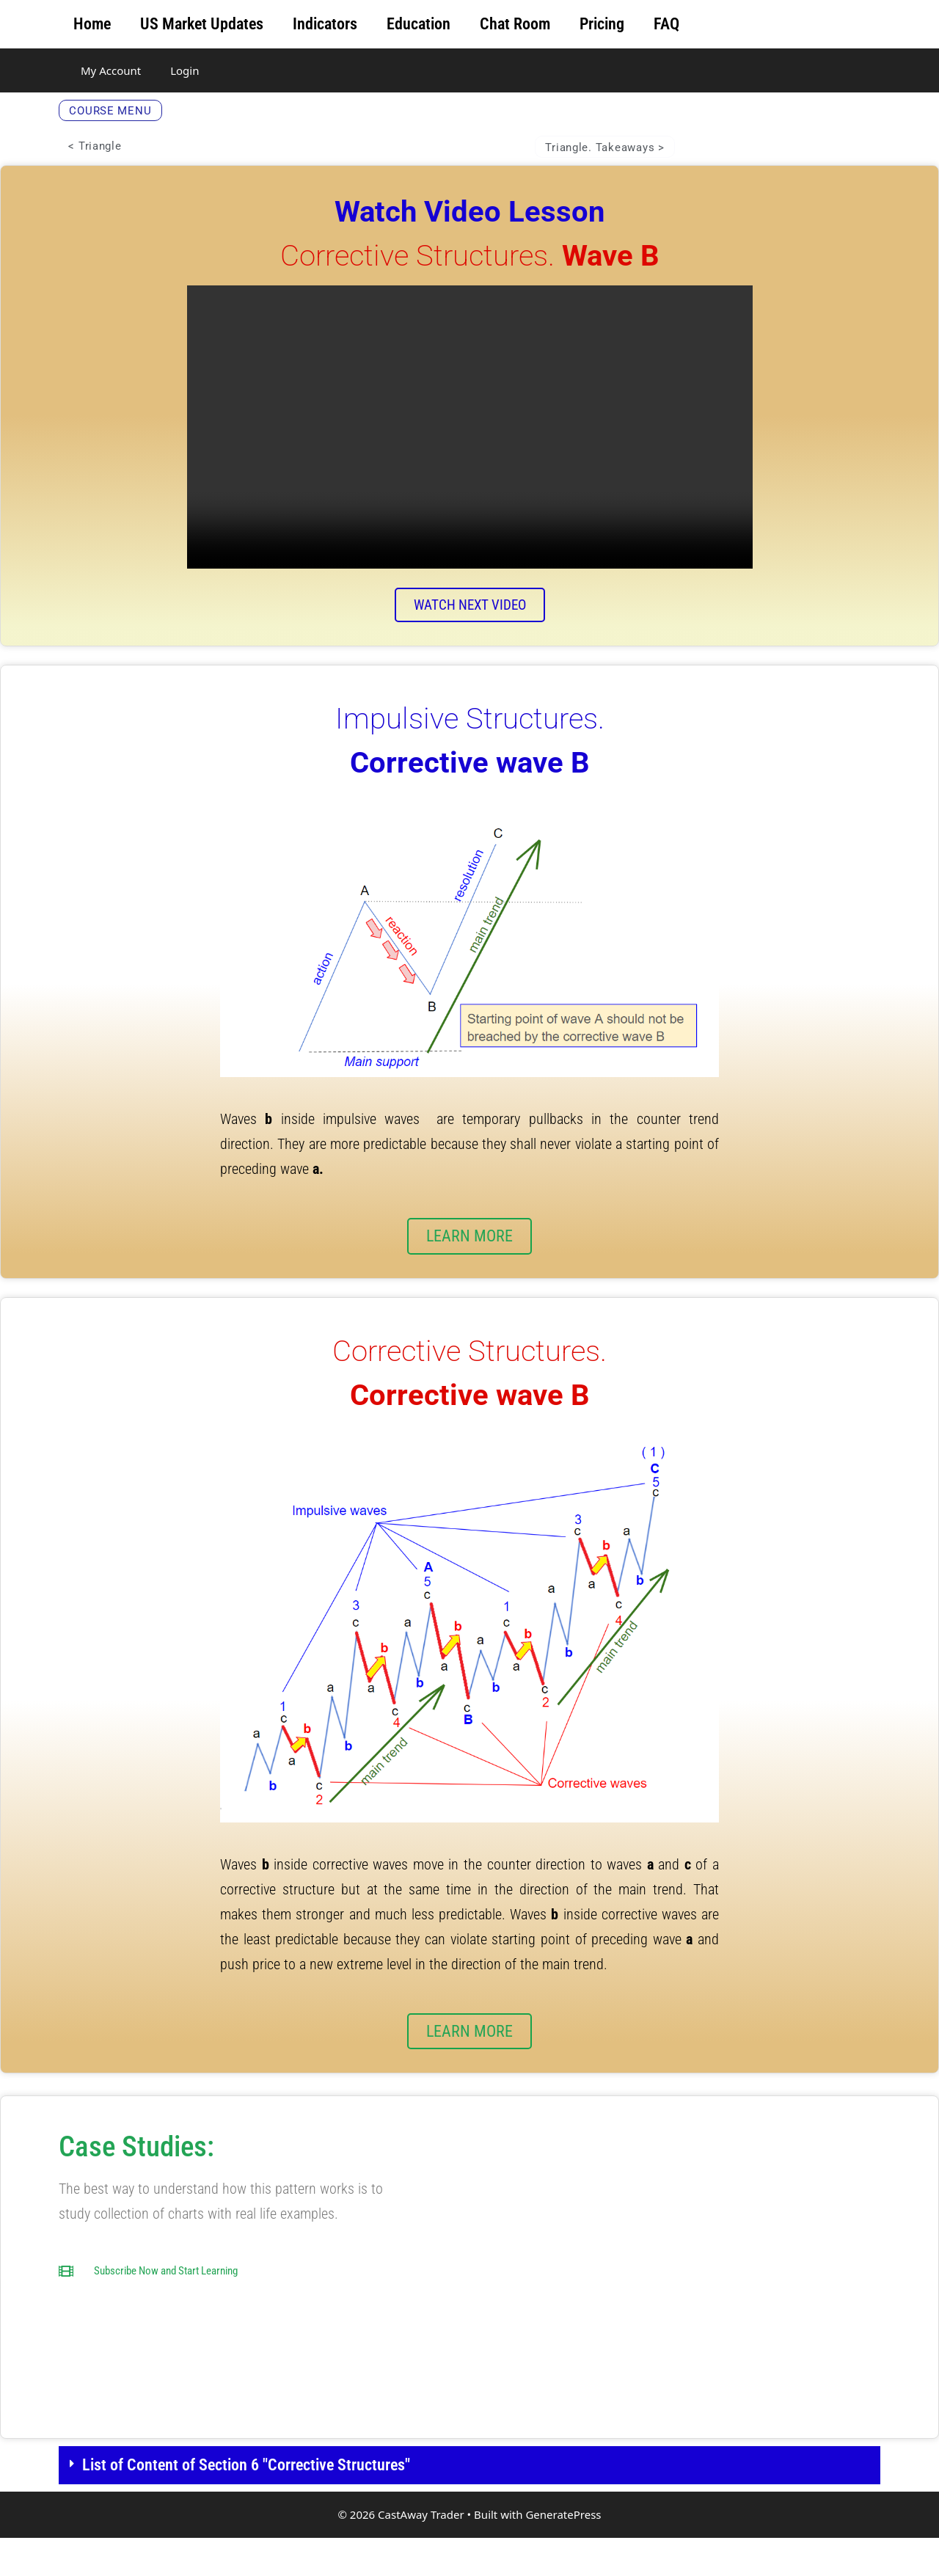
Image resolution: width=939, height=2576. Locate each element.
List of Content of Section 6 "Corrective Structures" (246, 2503)
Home (92, 24)
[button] (469, 2503)
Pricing (602, 24)
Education (418, 24)
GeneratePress (563, 2552)
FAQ (666, 24)
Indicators (325, 24)
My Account (111, 70)
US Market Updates (201, 24)
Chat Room (515, 24)
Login (184, 70)
